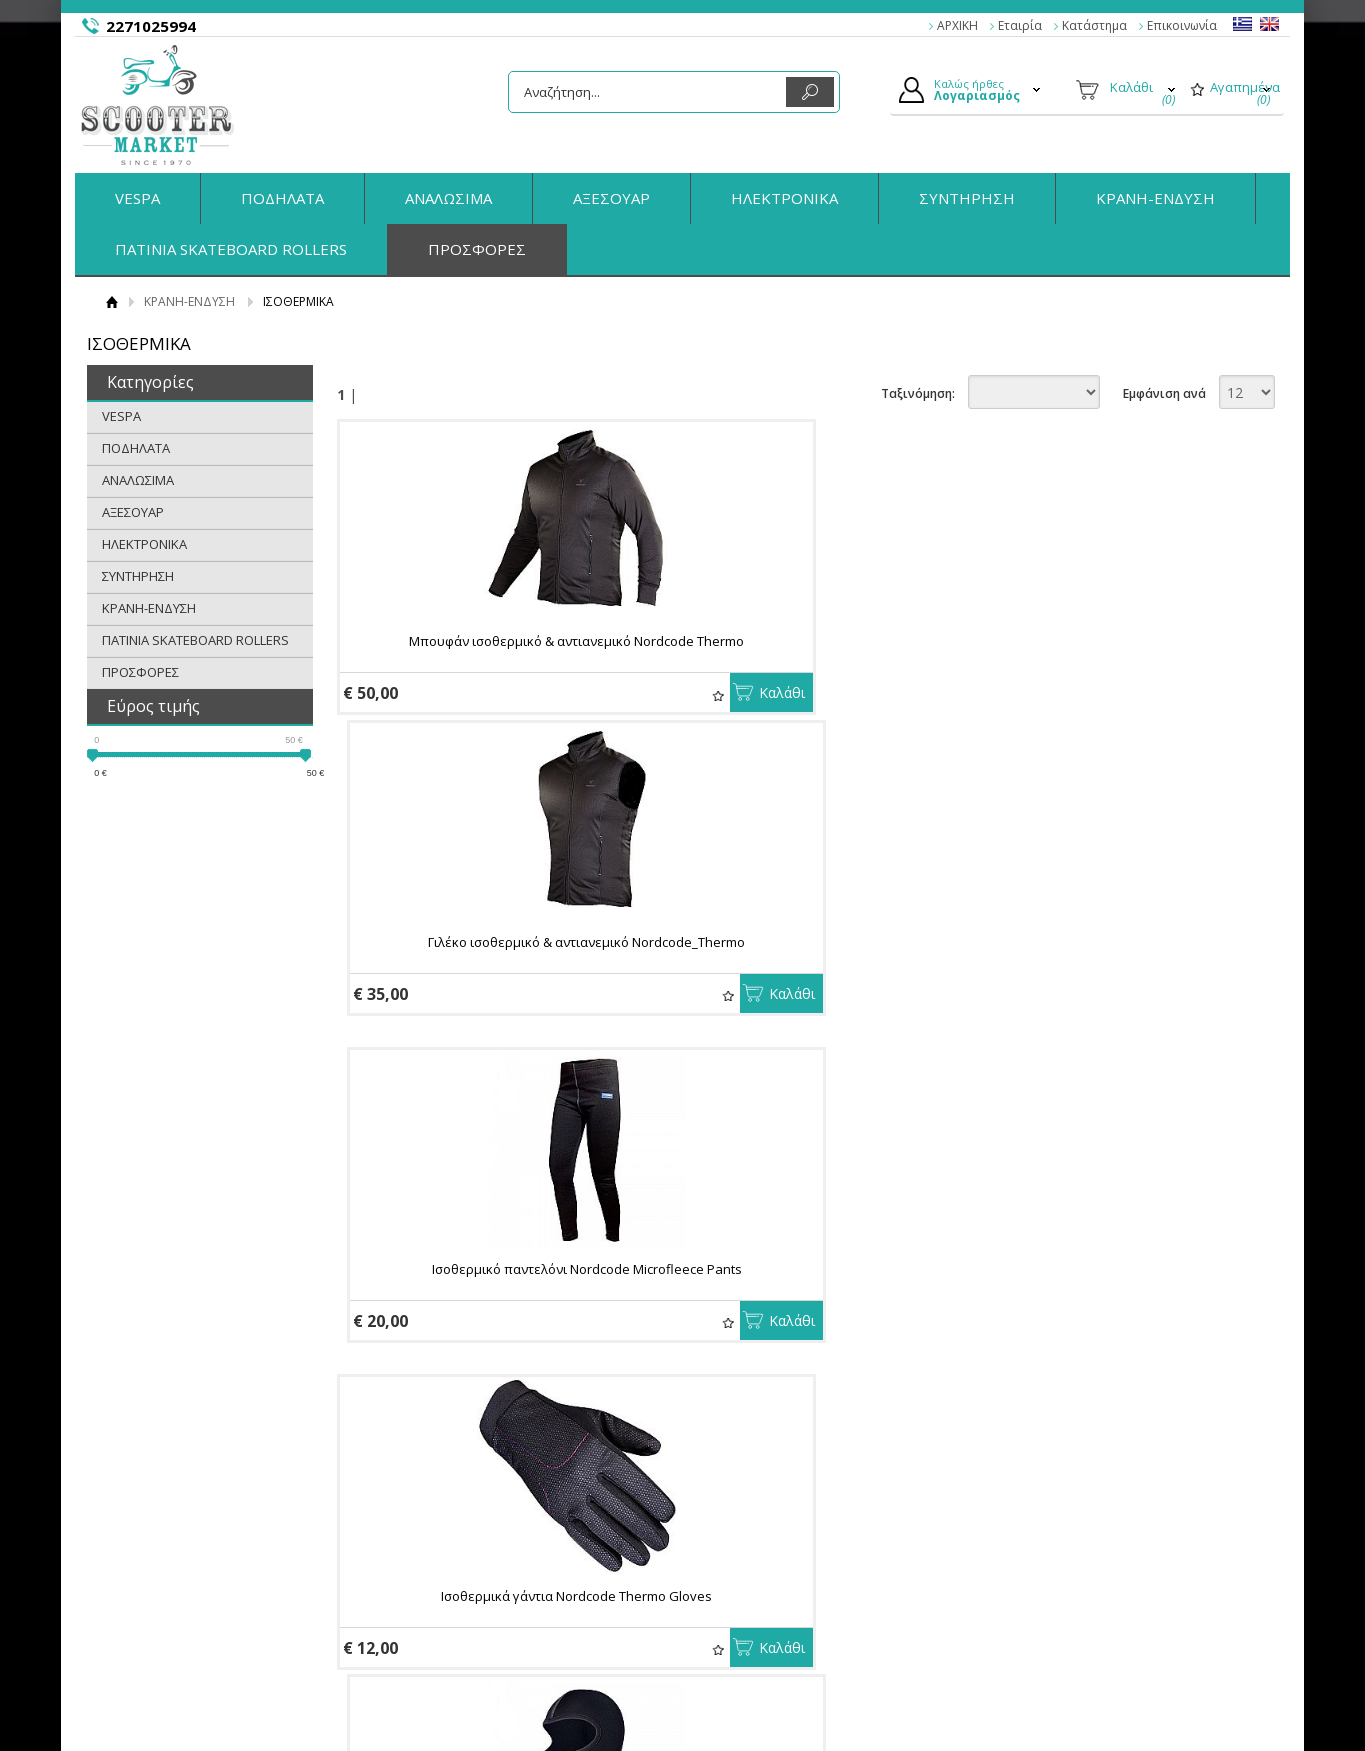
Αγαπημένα (533, 695)
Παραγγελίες (746, 1609)
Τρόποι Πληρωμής (483, 1540)
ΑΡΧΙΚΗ (957, 25)
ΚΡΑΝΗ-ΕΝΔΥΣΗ (1155, 198)
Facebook (1054, 1539)
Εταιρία (1020, 25)
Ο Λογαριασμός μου (767, 1516)
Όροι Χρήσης (186, 1563)
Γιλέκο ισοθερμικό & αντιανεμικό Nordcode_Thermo (793, 650)
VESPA (137, 198)
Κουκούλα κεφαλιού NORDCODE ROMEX (793, 975)
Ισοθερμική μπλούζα (485, 1309)
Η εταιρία (175, 1516)
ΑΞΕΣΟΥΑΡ (611, 198)
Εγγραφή (734, 1563)
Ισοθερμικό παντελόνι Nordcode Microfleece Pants (1102, 650)
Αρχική (111, 301)
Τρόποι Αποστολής (484, 1563)
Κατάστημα (1094, 25)
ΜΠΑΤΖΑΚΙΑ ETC (1102, 1309)
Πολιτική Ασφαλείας (487, 1586)
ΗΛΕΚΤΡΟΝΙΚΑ (784, 198)
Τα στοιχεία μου (755, 1586)
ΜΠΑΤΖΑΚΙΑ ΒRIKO (793, 1309)
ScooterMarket (157, 105)
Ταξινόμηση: (918, 393)
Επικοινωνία (1182, 25)
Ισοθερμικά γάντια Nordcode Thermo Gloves (484, 975)
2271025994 (151, 26)
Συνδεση (733, 1540)
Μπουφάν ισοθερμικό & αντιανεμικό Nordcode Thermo (484, 650)
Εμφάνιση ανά (1164, 393)
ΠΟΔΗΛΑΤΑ (282, 198)
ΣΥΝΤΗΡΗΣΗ (967, 198)
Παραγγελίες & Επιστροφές (509, 1516)
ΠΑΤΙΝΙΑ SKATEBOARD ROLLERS (231, 249)
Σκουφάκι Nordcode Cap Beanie (1102, 975)
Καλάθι (598, 692)
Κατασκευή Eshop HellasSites (1164, 1697)
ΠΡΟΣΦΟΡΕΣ (477, 249)
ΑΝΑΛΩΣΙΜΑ (448, 198)
